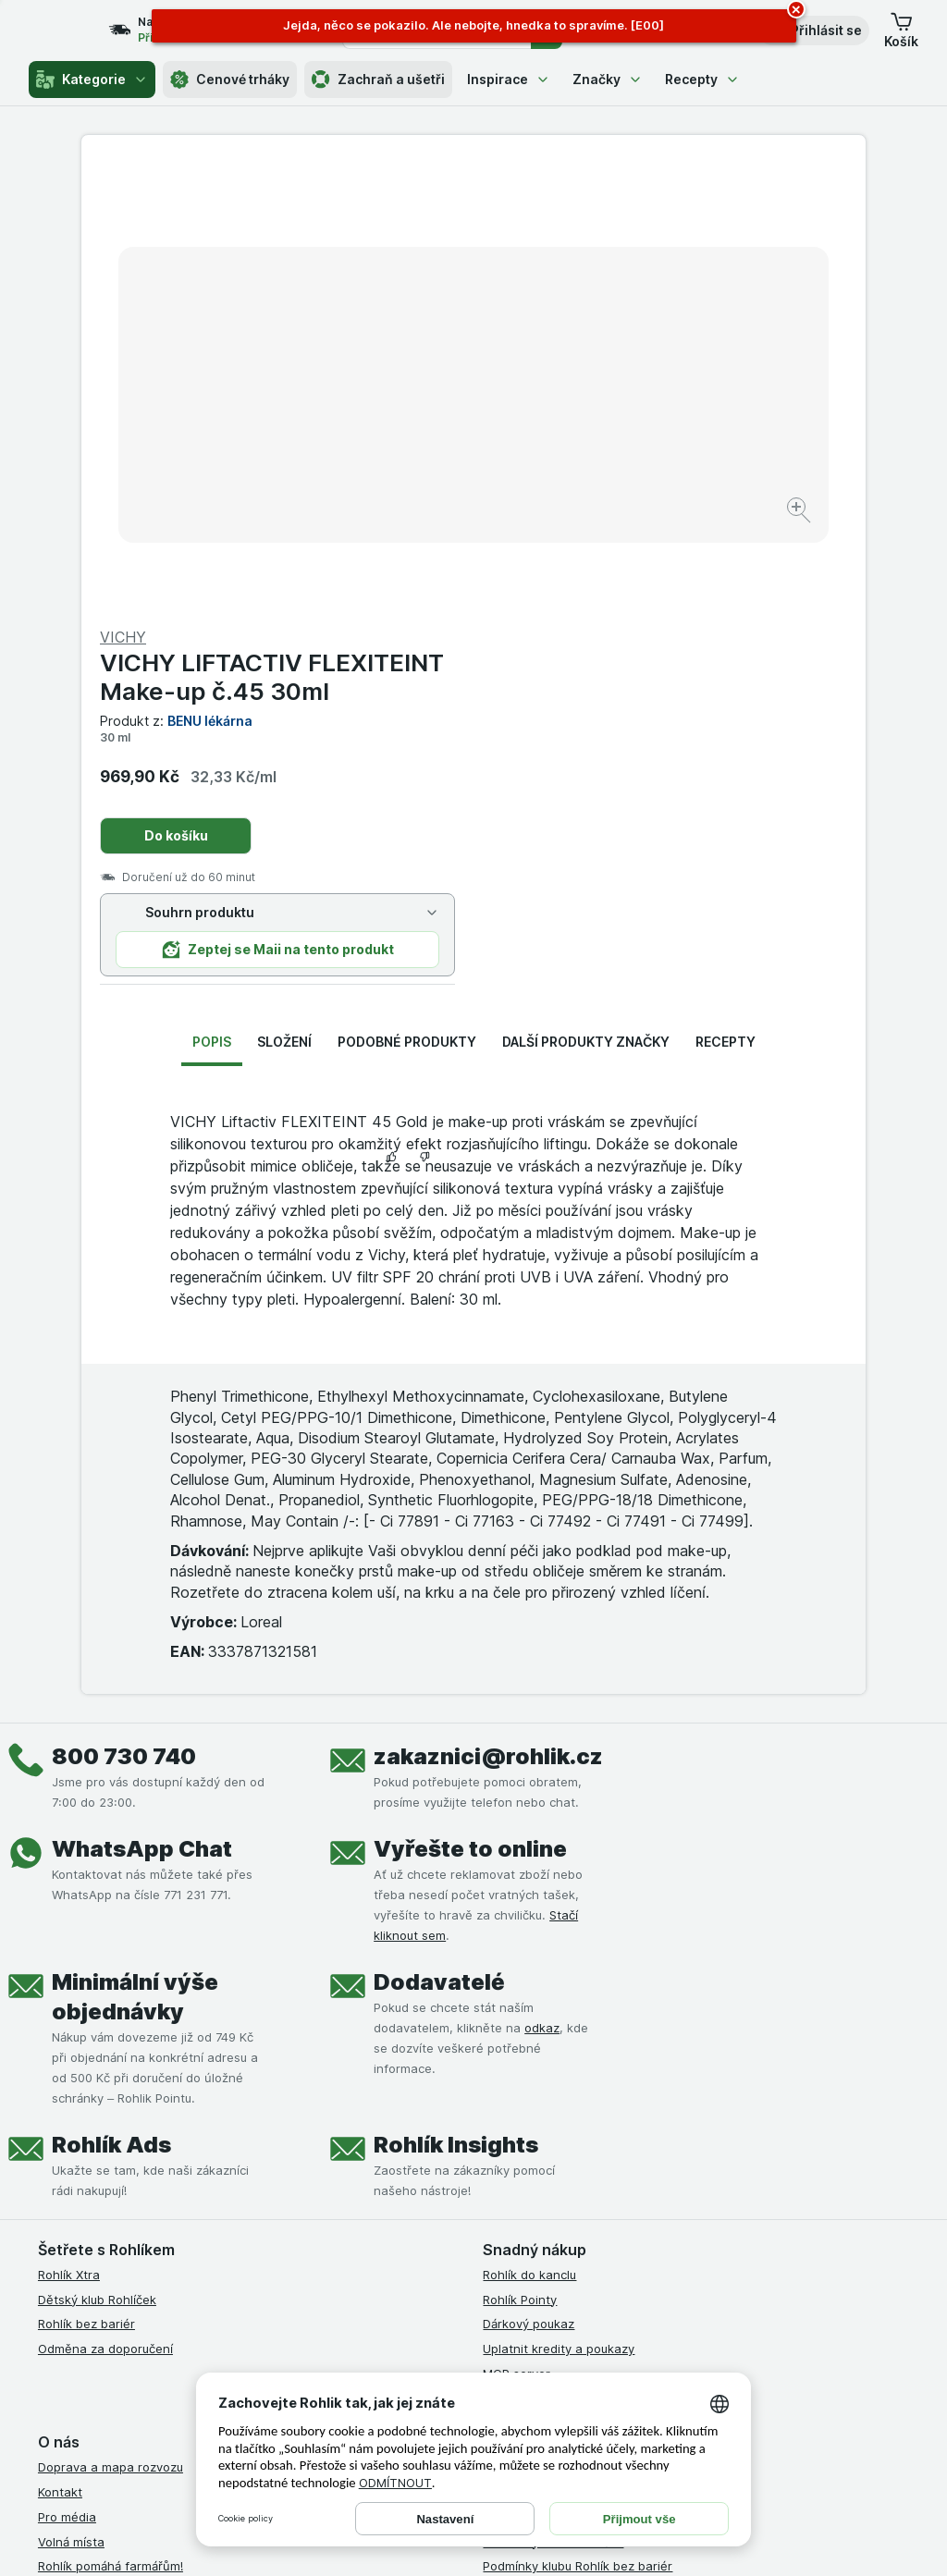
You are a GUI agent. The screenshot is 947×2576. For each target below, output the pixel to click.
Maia (496, 1952)
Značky (607, 79)
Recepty (702, 79)
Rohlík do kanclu (529, 1829)
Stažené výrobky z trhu (105, 2195)
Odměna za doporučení (105, 1903)
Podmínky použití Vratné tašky (570, 2171)
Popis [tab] (211, 597)
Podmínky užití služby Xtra (558, 2047)
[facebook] (494, 2315)
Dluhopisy (65, 2146)
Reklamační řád (527, 2195)
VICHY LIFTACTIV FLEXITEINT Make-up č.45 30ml (664, 232)
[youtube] (583, 2315)
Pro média (67, 2072)
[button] (813, 30)
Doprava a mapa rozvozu (110, 2022)
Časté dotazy (77, 2171)
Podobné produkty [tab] (407, 597)
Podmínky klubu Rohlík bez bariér (577, 2121)
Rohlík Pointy (520, 1853)
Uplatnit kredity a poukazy (558, 1903)
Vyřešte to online (470, 1404)
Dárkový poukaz (528, 1878)
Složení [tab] (284, 597)
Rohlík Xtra (69, 1829)
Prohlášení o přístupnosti (554, 2245)
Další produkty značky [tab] (586, 597)
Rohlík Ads (111, 1700)
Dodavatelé (439, 1537)
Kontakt (60, 2047)
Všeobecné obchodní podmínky (574, 2022)
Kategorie (92, 79)
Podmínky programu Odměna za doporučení (609, 2220)
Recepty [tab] (725, 597)
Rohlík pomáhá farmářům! (110, 2121)
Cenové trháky (229, 79)
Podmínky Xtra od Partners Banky (580, 2072)
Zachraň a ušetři (378, 79)
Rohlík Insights (456, 1700)
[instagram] (538, 2315)
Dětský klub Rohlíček (97, 1853)
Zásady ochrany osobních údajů (575, 2146)
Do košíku (568, 391)
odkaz (542, 1583)
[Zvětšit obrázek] (408, 453)
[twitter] (627, 2315)
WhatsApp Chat (142, 1404)
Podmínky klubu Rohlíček (553, 2096)
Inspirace (508, 79)
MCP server (516, 1928)
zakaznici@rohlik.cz (488, 1311)
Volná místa (71, 2096)
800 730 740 (124, 1311)
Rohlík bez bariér (86, 1878)
